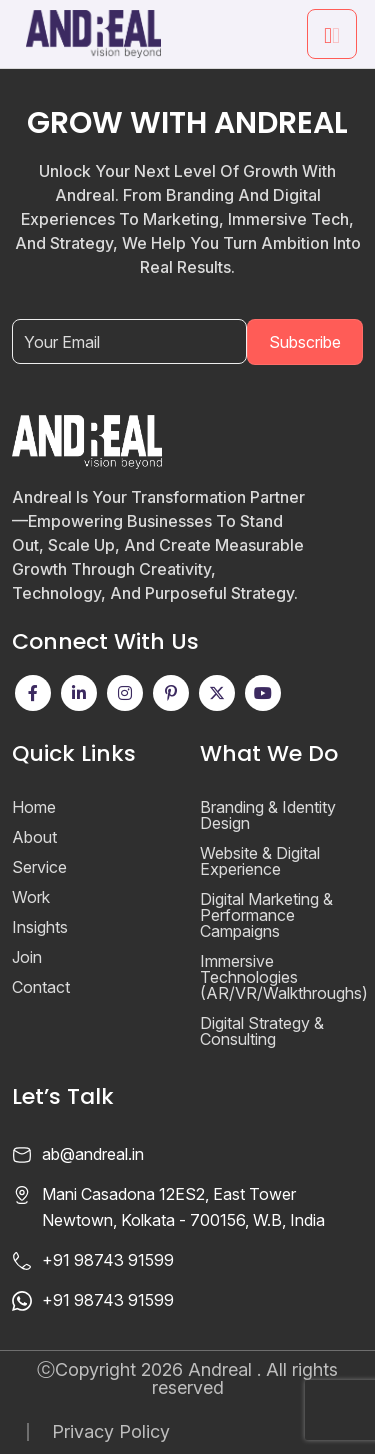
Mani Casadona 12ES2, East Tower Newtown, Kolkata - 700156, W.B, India (183, 1207)
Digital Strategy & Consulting (262, 1031)
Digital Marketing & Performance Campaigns (266, 915)
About (34, 837)
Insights (40, 927)
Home (34, 807)
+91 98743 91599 (108, 1260)
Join (27, 957)
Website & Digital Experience (260, 861)
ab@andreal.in (93, 1154)
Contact (41, 987)
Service (39, 867)
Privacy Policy (111, 1432)
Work (31, 897)
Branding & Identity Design (268, 815)
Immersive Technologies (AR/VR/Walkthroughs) (284, 977)
